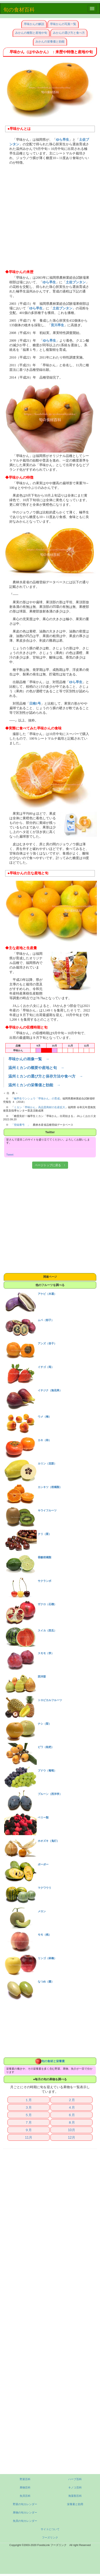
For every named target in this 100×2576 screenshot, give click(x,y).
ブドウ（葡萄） (47, 1770)
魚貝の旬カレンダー (25, 2520)
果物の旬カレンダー (25, 2512)
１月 (28, 2100)
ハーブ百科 (75, 2479)
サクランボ (44, 1580)
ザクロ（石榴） (47, 1604)
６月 (71, 2115)
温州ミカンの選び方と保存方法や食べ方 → (45, 1076)
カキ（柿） (44, 1440)
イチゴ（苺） (46, 1367)
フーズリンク (50, 2537)
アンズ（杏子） (47, 1343)
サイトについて (50, 2529)
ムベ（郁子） (46, 1320)
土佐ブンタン (76, 282)
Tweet (9, 1154)
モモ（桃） (44, 1934)
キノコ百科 (75, 2487)
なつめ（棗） (46, 1981)
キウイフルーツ (47, 1510)
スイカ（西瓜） (47, 1630)
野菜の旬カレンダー (25, 2504)
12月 (71, 2137)
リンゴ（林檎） (47, 1958)
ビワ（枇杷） (46, 1747)
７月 (28, 2122)
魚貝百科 (25, 2495)
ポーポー (43, 1864)
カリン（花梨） (47, 1463)
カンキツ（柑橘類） (50, 1487)
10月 (71, 2130)
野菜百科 (25, 2479)
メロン (42, 1911)
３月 (28, 2107)
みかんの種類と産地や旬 (31, 32)
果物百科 (25, 2487)
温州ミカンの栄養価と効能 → (34, 1085)
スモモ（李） (46, 1653)
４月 (71, 2107)
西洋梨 (42, 1676)
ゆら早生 (62, 140)
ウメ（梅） (44, 1416)
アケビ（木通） (47, 1293)
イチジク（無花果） (50, 1390)
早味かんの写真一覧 (63, 24)
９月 (28, 2130)
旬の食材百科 (19, 10)
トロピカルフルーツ (50, 1700)
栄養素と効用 (75, 2504)
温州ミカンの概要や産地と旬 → (36, 1068)
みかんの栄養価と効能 (50, 41)
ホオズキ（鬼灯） (48, 1840)
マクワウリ (44, 1887)
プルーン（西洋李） (50, 1794)
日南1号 (35, 703)
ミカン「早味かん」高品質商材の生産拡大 (39, 1107)
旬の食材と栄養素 (50, 2061)
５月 (28, 2115)
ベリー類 (43, 1817)
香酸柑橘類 (44, 1557)
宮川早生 (57, 325)
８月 (71, 2122)
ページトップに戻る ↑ (50, 1165)
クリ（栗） (44, 1534)
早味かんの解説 (34, 24)
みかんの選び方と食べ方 (69, 32)
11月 (28, 2137)
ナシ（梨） (44, 1723)
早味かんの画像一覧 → (28, 1059)
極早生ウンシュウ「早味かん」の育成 (37, 1098)
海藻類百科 (75, 2495)
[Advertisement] (50, 217)
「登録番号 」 (20, 1124)
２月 (71, 2100)
